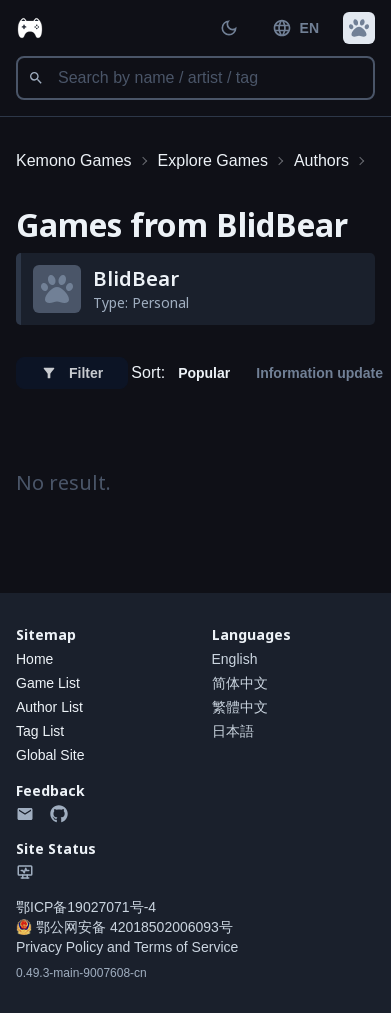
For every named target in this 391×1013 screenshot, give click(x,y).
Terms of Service (186, 947)
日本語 (233, 731)
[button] (359, 28)
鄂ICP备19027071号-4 (86, 907)
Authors (321, 160)
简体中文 (240, 683)
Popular (204, 373)
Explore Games (213, 160)
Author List (49, 707)
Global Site (50, 755)
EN (295, 28)
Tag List (40, 731)
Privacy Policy (59, 947)
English (235, 659)
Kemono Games (74, 160)
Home (34, 659)
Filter (72, 373)
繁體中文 (240, 707)
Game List (48, 683)
